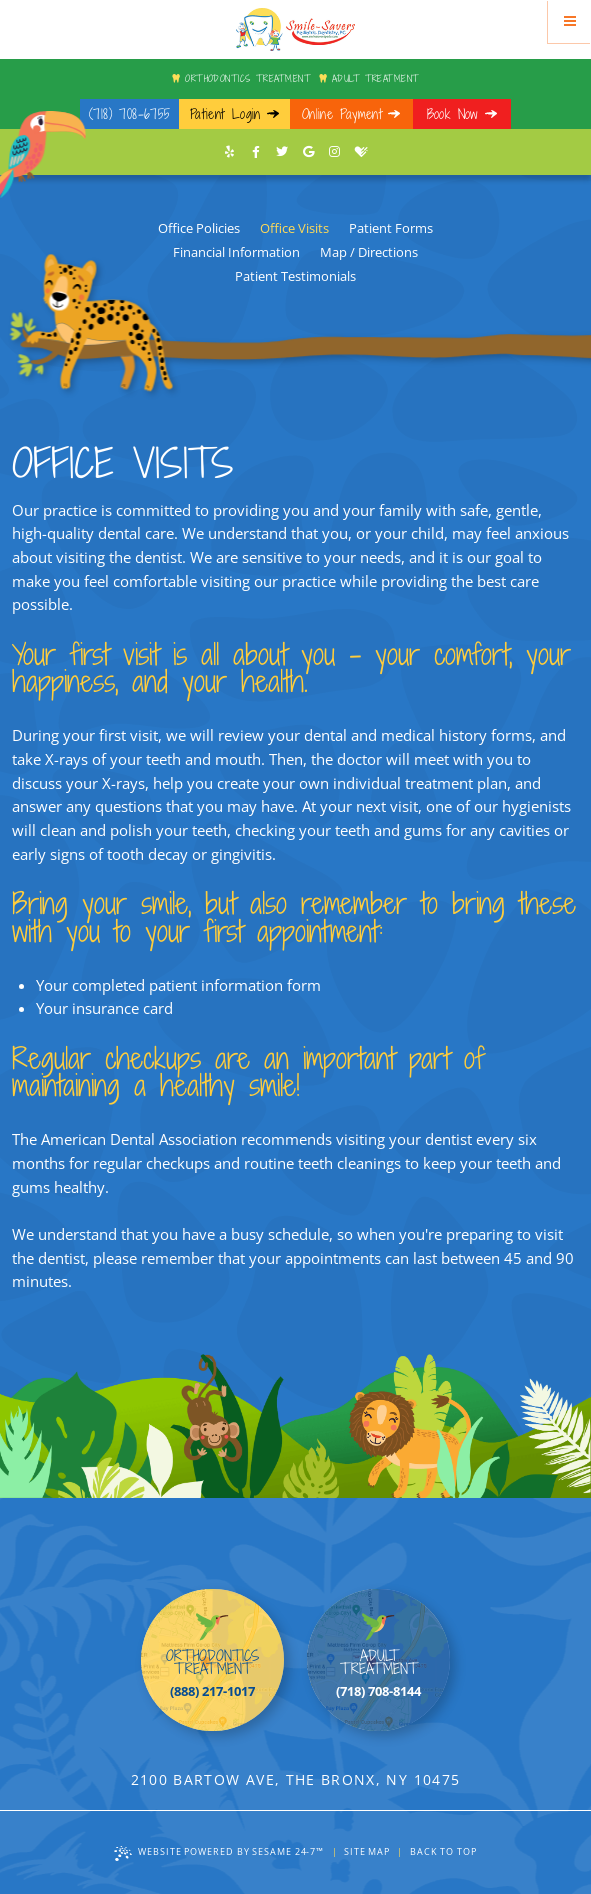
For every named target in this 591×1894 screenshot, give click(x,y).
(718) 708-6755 (129, 114)
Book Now (453, 114)
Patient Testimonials (295, 276)
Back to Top (443, 1851)
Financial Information (236, 252)
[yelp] (230, 152)
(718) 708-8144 (378, 1691)
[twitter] (282, 152)
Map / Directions (369, 252)
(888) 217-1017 (212, 1691)
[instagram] (335, 152)
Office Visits (294, 228)
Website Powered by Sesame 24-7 (219, 1852)
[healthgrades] (361, 152)
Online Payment (342, 114)
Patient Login (225, 114)
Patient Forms (391, 228)
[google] (309, 152)
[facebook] (256, 152)
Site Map (367, 1851)
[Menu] (569, 21)
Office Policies (199, 228)
